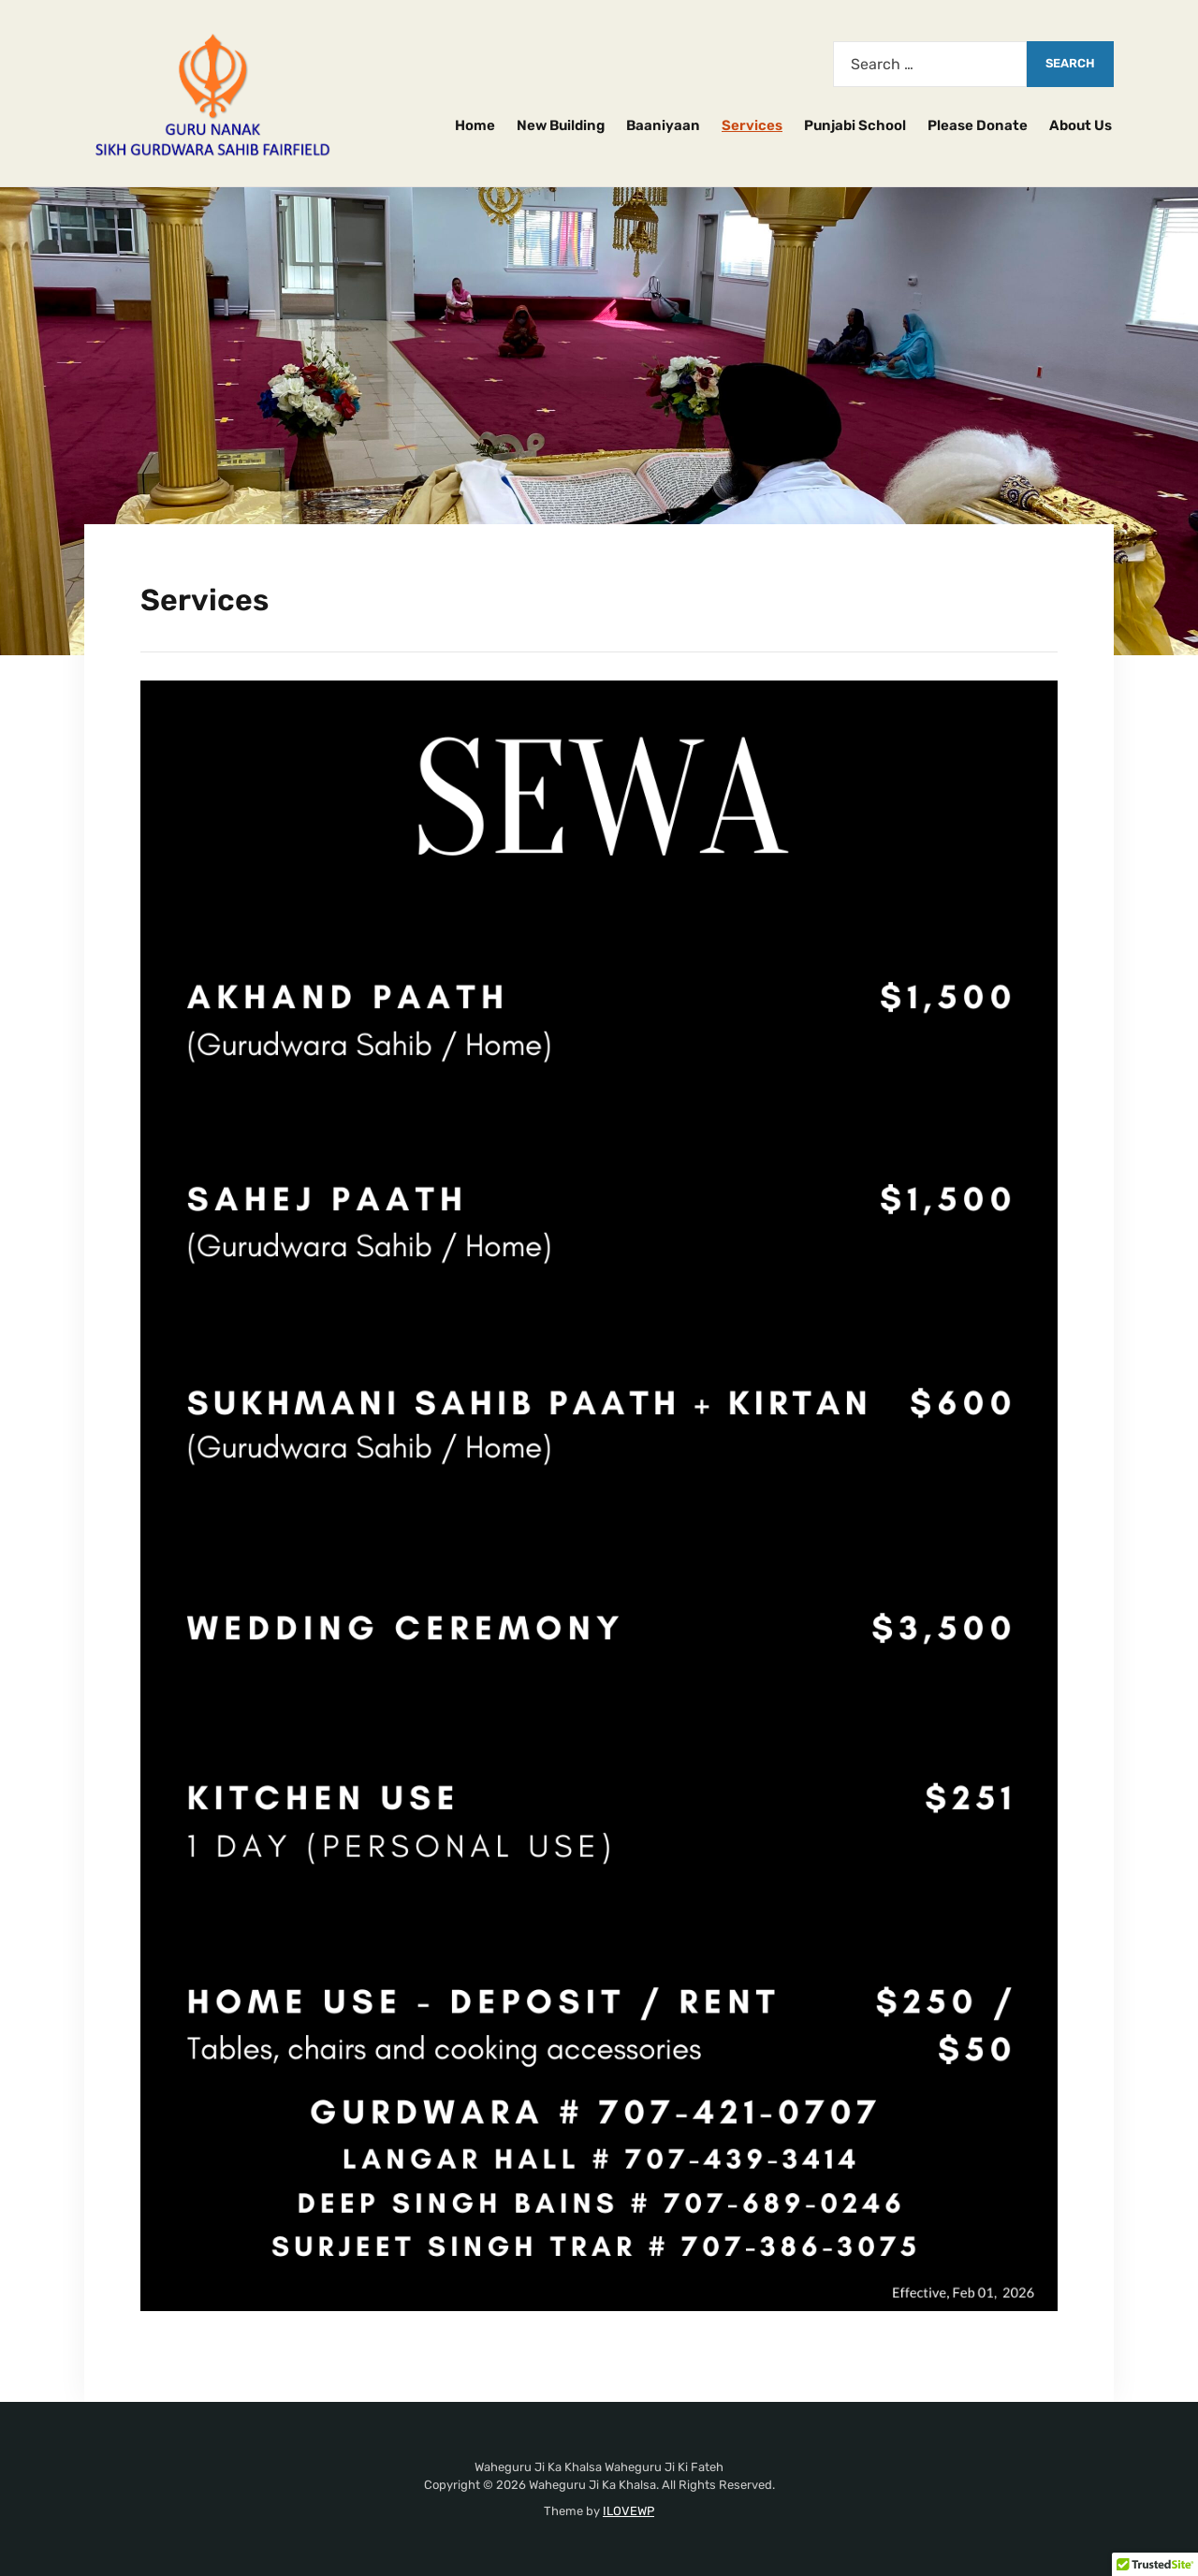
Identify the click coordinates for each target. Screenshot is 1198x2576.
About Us (1080, 125)
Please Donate (978, 125)
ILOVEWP (628, 2511)
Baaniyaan (663, 125)
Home (475, 125)
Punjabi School (855, 125)
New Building (561, 125)
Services (752, 125)
